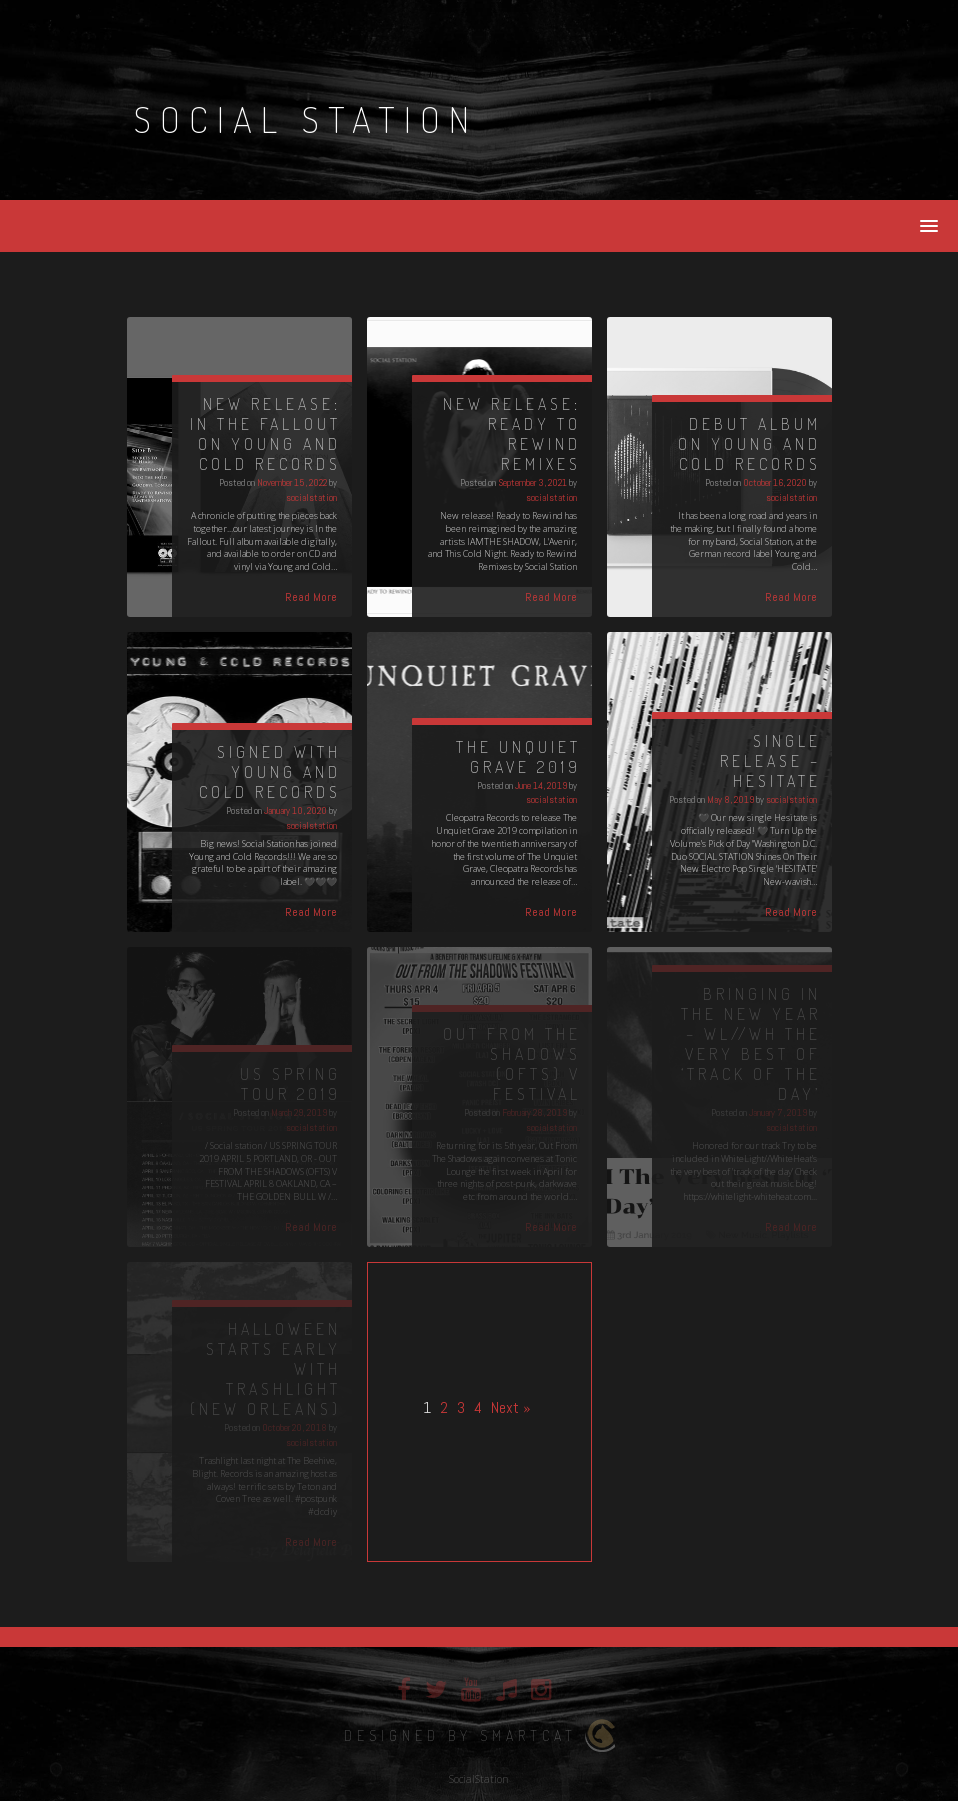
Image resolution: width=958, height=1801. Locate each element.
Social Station (306, 119)
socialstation (311, 497)
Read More (311, 597)
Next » (511, 1407)
